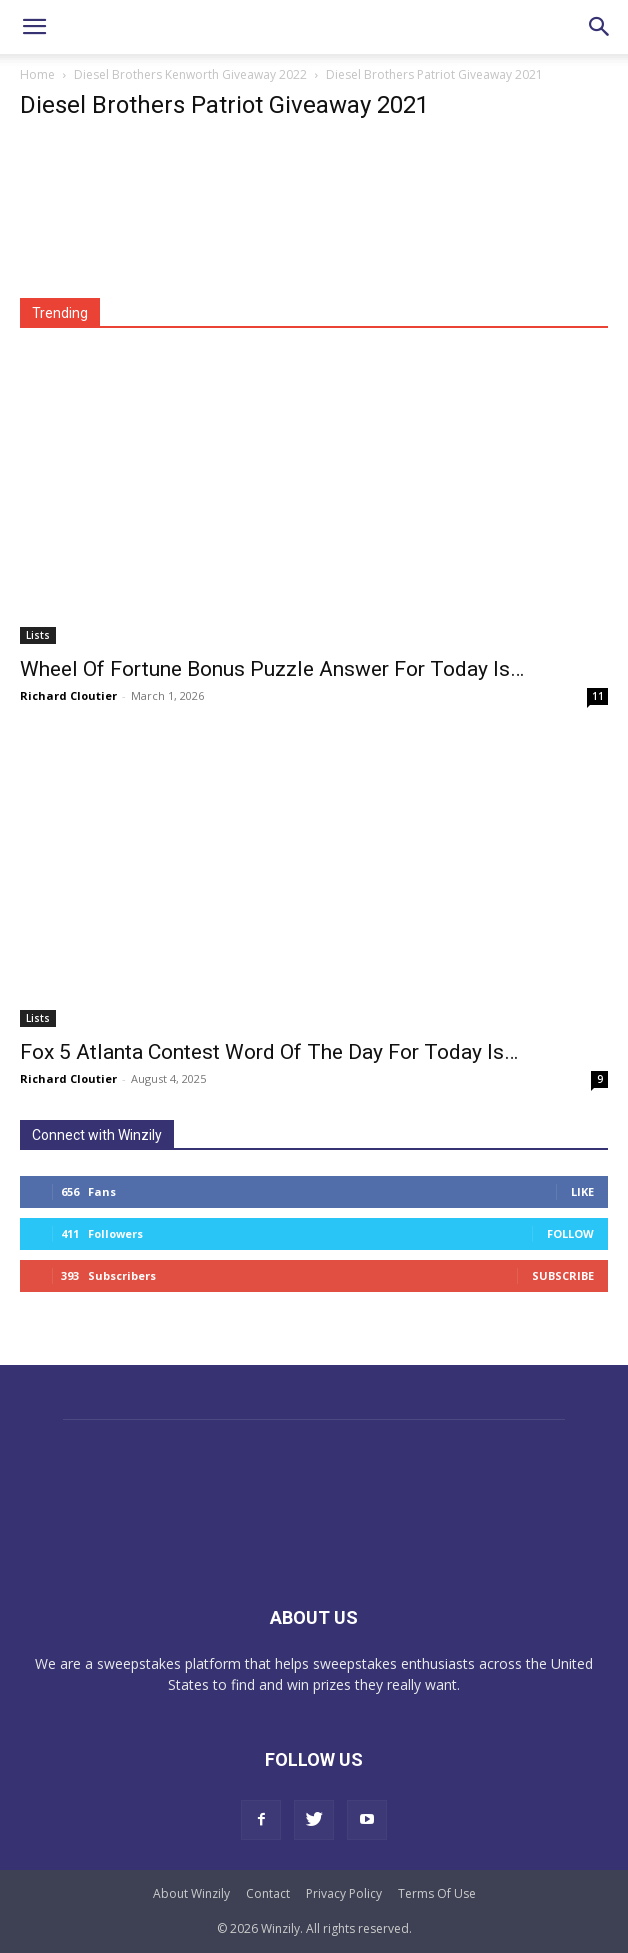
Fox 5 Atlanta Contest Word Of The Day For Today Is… (269, 1052)
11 (598, 696)
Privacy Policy (344, 1893)
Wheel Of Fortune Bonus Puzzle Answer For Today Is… (272, 669)
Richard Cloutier (68, 695)
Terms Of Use (437, 1893)
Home (37, 74)
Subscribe (563, 1275)
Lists (38, 635)
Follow (570, 1233)
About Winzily (191, 1893)
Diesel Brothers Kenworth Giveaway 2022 (190, 74)
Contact (268, 1893)
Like (582, 1191)
